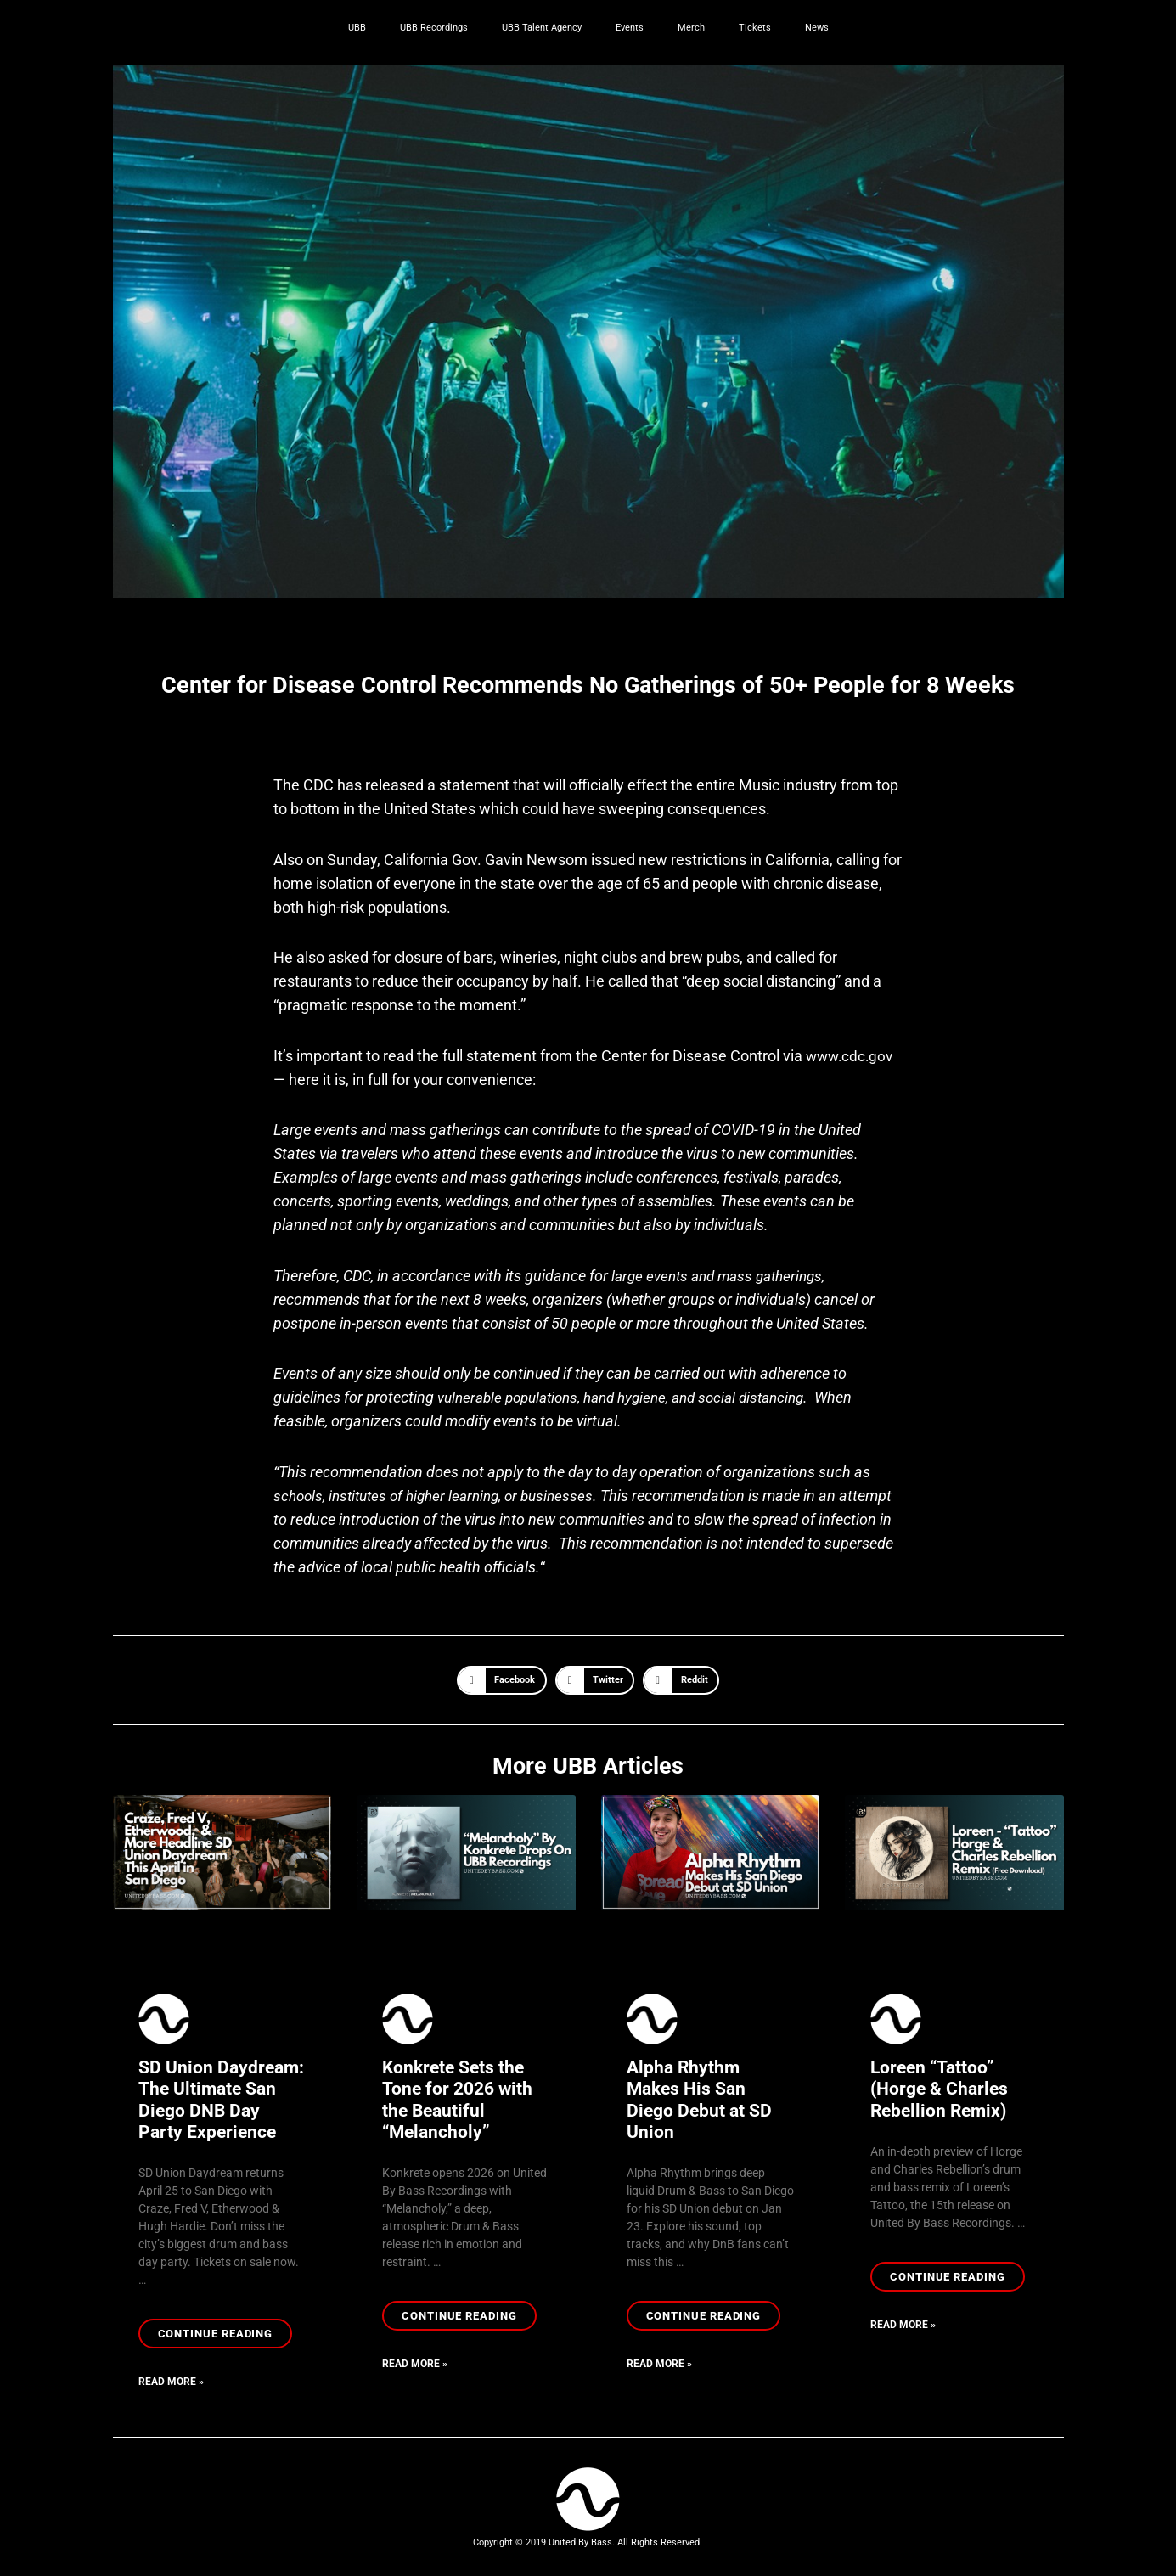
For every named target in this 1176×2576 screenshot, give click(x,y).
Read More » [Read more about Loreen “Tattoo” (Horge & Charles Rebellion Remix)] (903, 2326)
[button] (502, 1680)
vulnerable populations (512, 1397)
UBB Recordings (434, 27)
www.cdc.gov (851, 1056)
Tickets (755, 27)
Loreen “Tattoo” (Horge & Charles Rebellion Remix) (939, 2088)
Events (630, 27)
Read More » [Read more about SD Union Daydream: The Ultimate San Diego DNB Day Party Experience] (171, 2383)
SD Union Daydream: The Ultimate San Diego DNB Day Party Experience (221, 2099)
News (817, 27)
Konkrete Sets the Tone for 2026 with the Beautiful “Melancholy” (457, 2099)
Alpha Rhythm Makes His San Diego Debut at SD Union (699, 2099)
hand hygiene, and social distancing (711, 1397)
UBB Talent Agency (542, 27)
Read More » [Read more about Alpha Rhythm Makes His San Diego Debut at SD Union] (659, 2365)
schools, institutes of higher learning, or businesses (441, 1496)
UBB (357, 27)
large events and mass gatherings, (724, 1276)
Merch (691, 27)
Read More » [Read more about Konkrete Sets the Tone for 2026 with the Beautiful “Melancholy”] (414, 2365)
